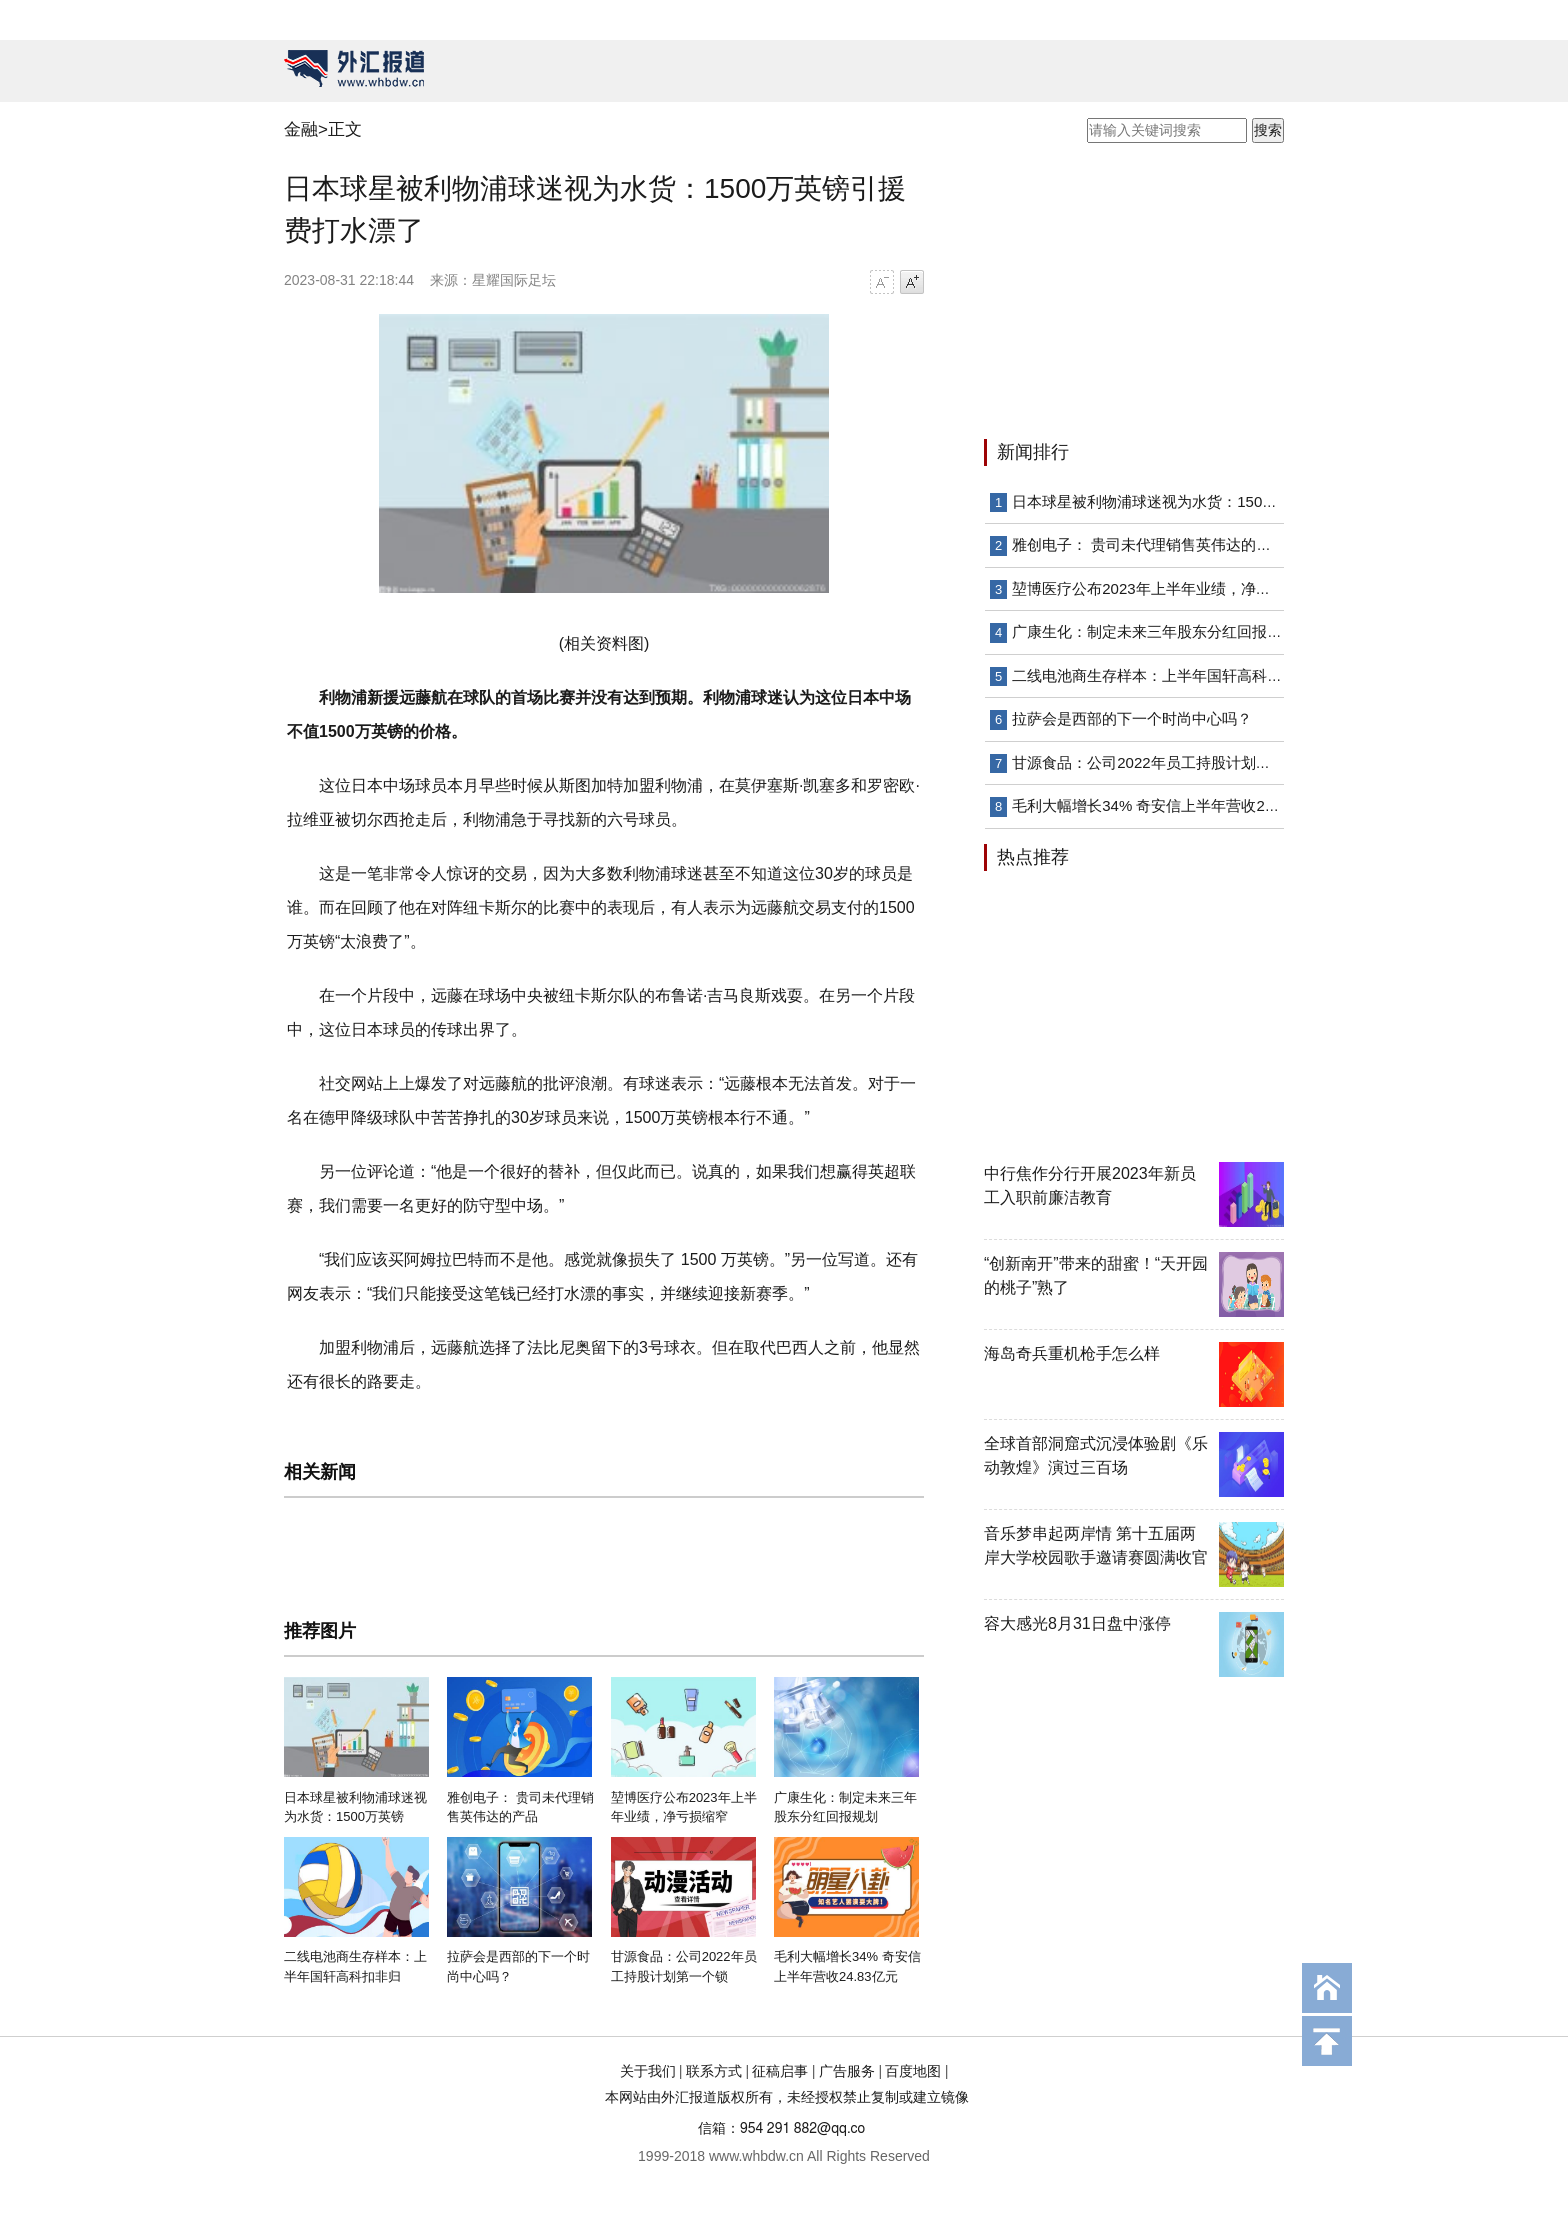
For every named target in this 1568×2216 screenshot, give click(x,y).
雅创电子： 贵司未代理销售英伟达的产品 (1149, 544)
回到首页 (1327, 1988)
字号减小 (882, 282)
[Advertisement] (1109, 293)
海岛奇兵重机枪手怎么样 (1072, 1353)
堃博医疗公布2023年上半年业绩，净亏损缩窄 (1163, 588)
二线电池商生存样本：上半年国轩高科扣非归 (1162, 675)
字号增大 (912, 282)
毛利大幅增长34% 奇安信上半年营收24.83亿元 (1168, 805)
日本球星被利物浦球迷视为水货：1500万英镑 (1163, 501)
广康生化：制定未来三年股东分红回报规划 (1154, 631)
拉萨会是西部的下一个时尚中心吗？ (1132, 718)
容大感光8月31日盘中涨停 (1077, 1623)
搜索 (1268, 130)
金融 (301, 129)
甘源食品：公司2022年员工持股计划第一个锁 (1163, 762)
